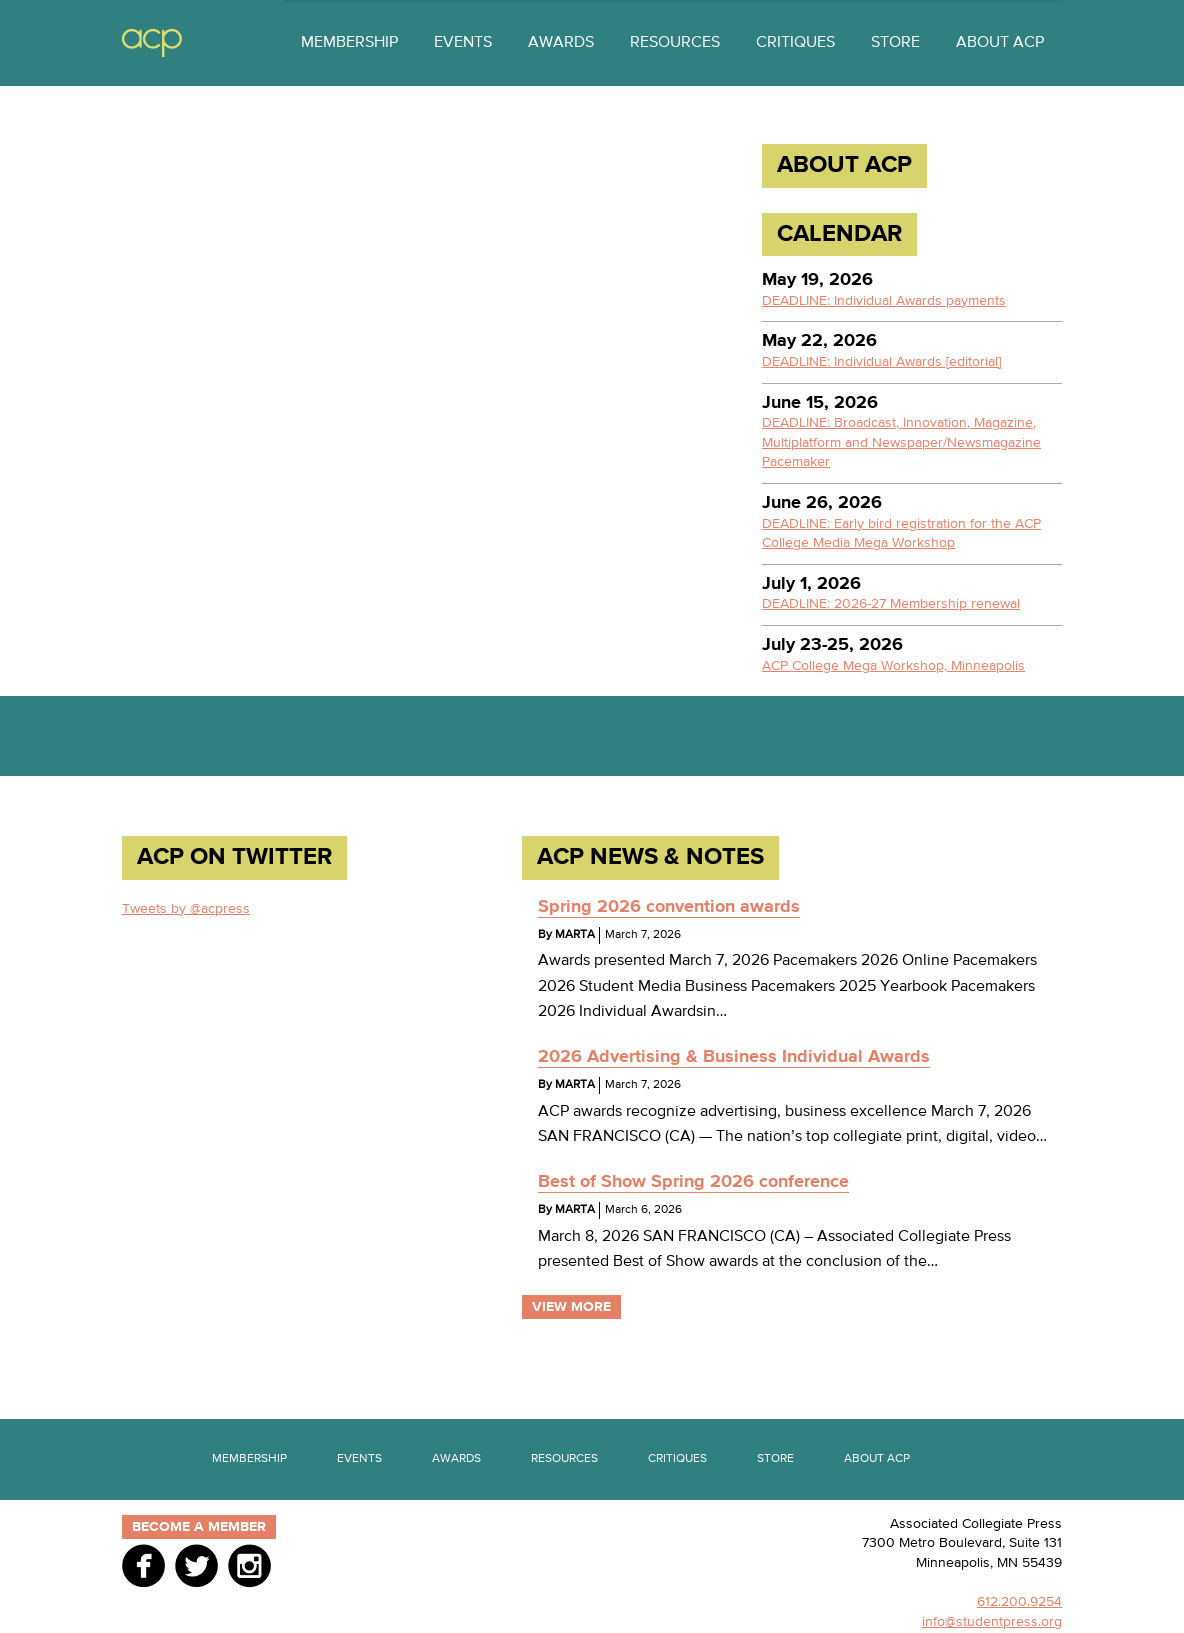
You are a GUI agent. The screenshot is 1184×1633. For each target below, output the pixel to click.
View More (571, 1307)
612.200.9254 (1019, 1602)
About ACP (1000, 43)
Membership (349, 43)
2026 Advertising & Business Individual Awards (734, 1057)
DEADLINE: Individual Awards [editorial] (881, 362)
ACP (152, 43)
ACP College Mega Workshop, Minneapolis (893, 666)
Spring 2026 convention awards (669, 907)
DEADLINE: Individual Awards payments (884, 301)
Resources (675, 43)
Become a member (199, 1527)
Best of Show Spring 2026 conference (693, 1182)
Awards (561, 43)
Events (463, 43)
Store (895, 43)
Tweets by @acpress (186, 909)
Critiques (795, 43)
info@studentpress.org (992, 1622)
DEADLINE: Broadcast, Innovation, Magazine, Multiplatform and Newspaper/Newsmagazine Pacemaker (901, 442)
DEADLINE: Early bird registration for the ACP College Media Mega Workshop (901, 534)
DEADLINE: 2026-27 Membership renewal (891, 604)
